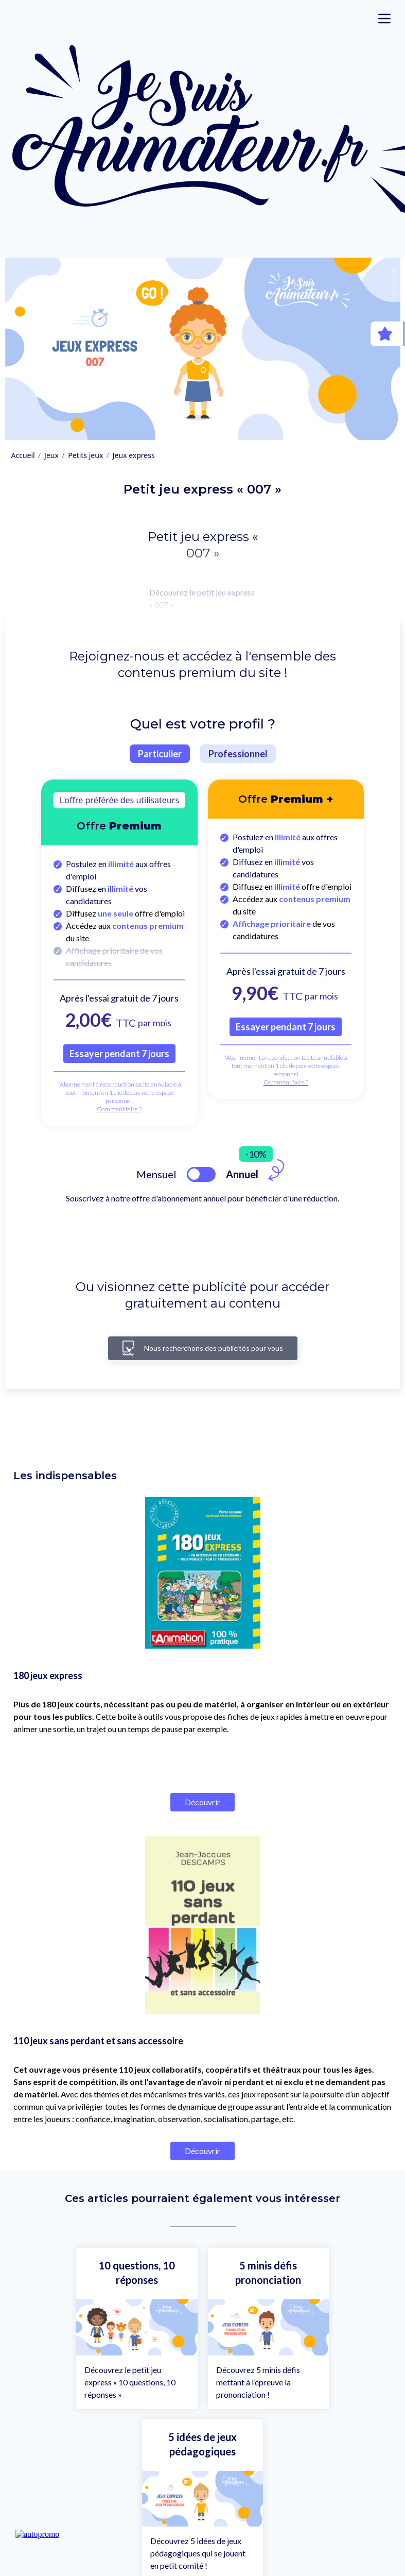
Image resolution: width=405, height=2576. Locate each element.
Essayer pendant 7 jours (119, 1053)
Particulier (160, 753)
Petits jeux (85, 455)
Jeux (51, 455)
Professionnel (238, 753)
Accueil (23, 455)
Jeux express (134, 455)
